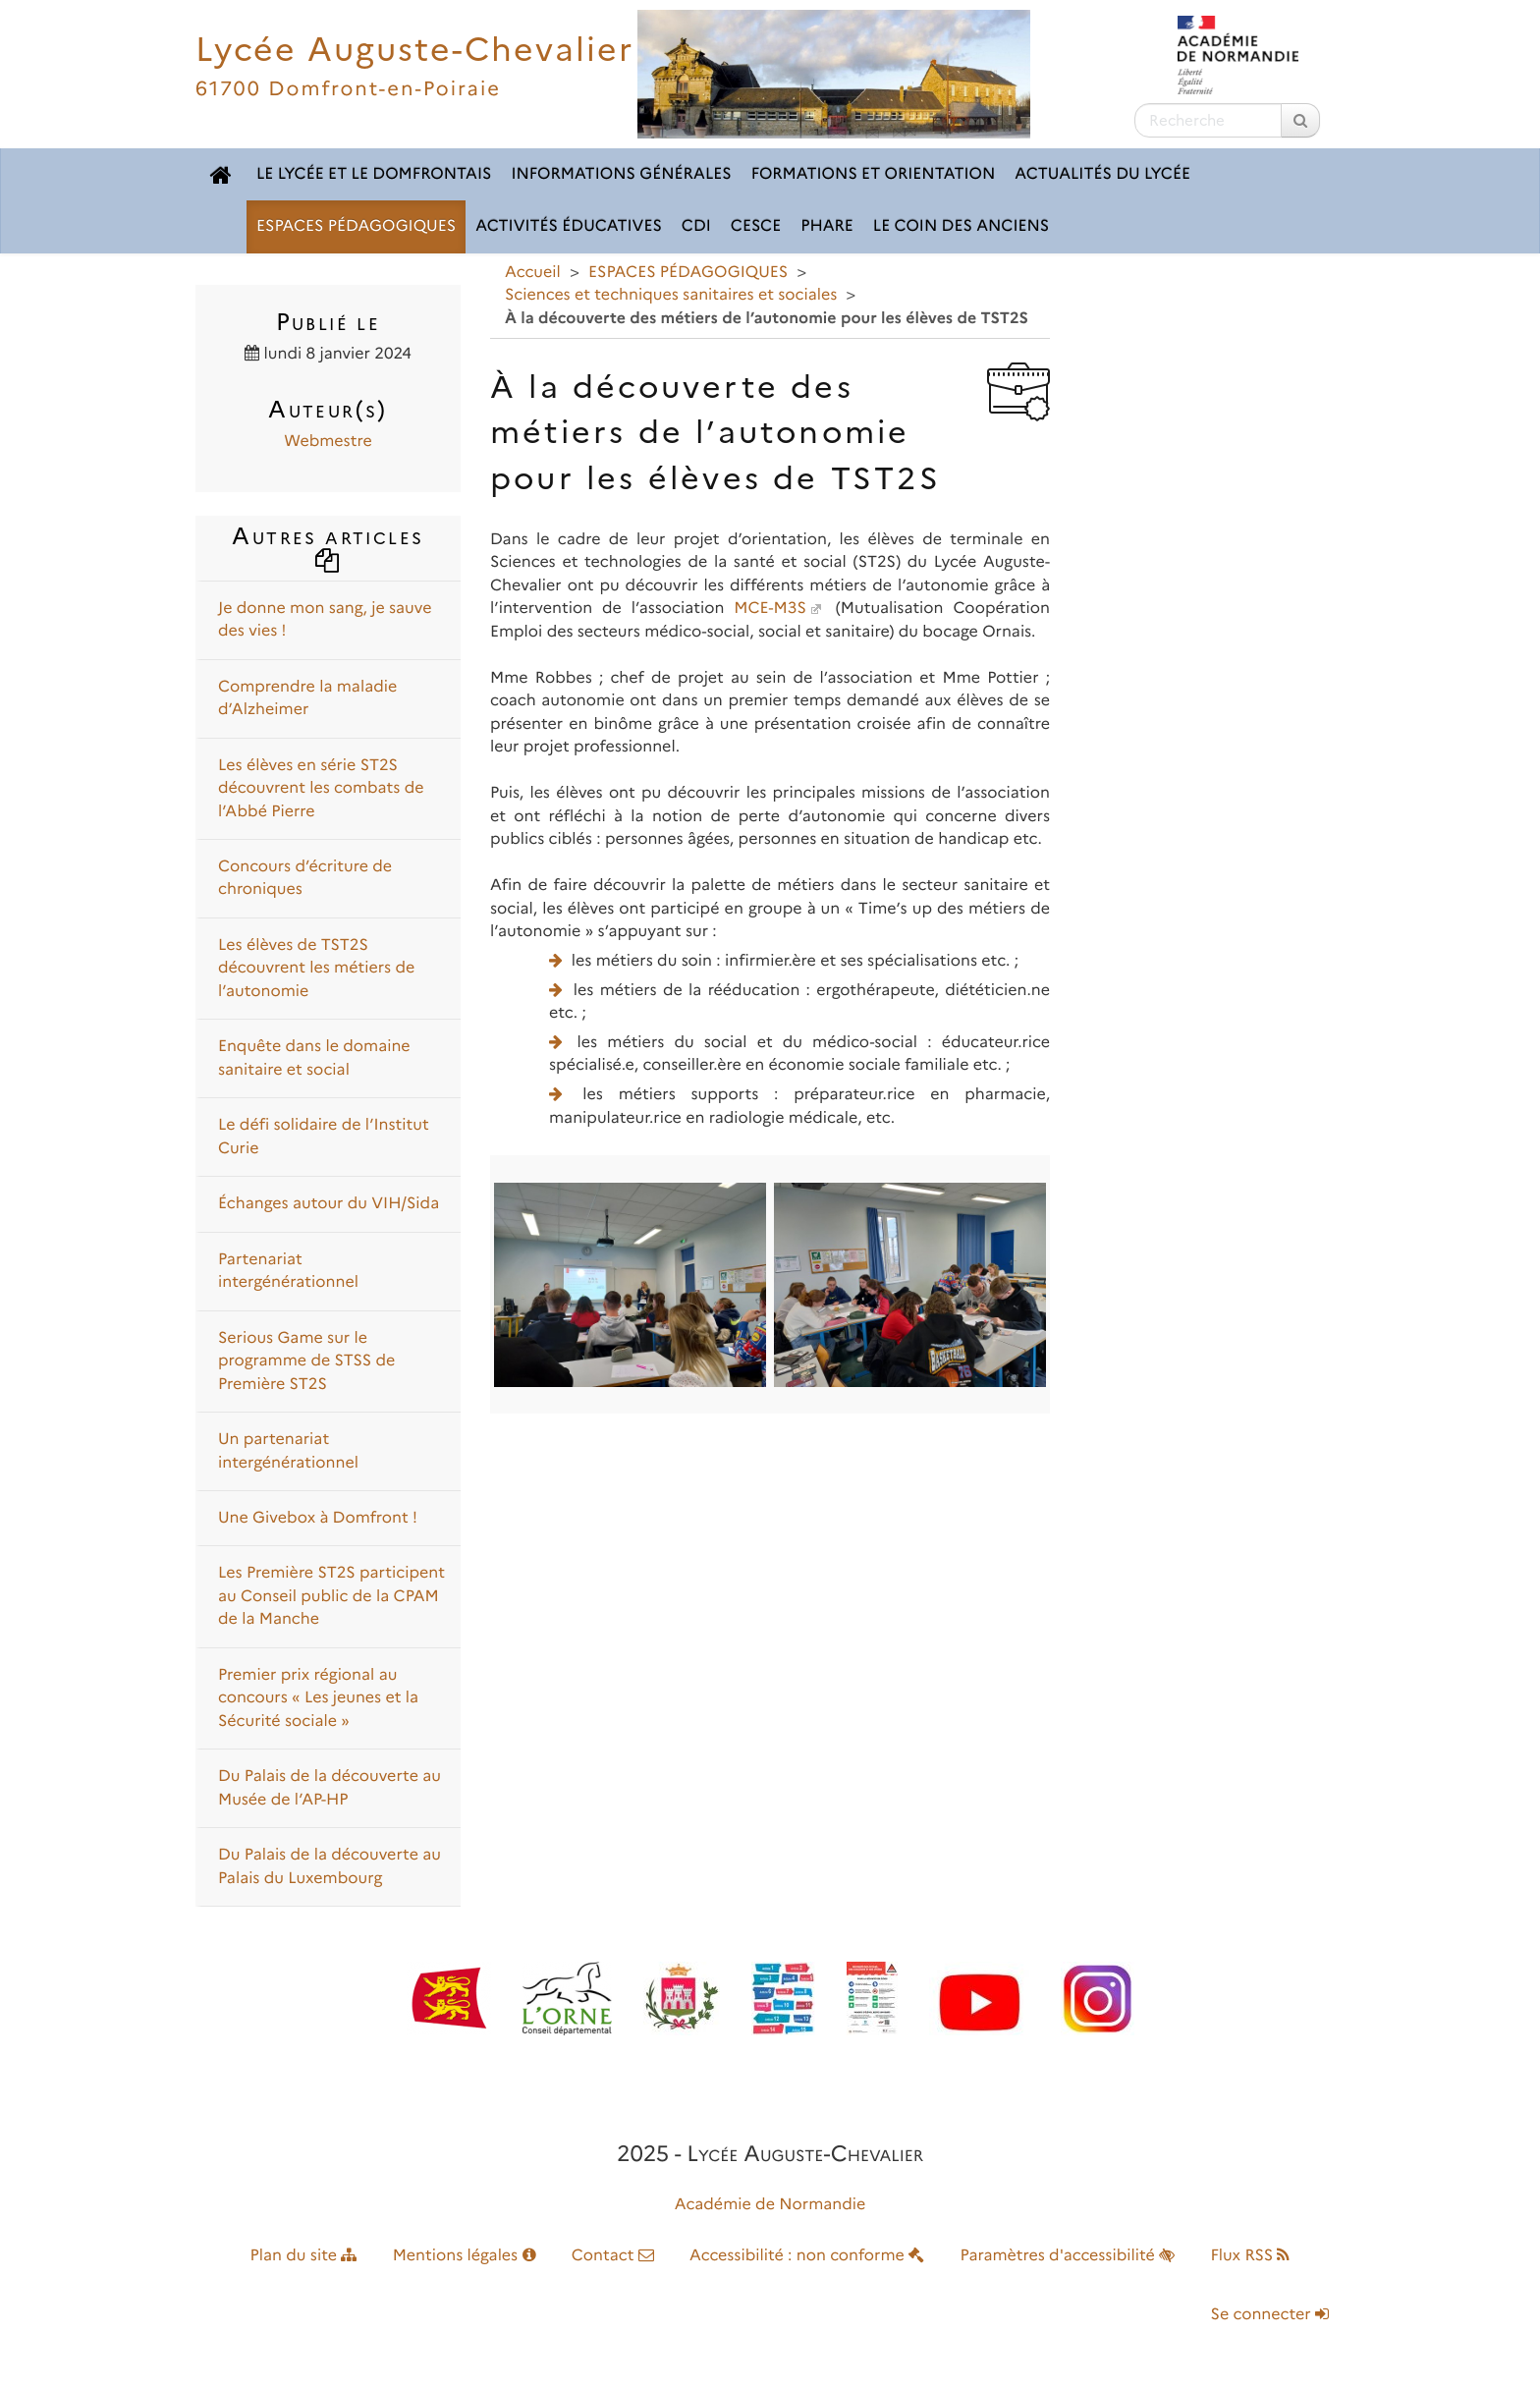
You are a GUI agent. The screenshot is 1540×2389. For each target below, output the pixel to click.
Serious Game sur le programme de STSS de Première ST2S (306, 1361)
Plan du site (304, 2256)
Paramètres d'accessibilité (1068, 2256)
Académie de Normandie (770, 2204)
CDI (696, 226)
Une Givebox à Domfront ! (317, 1518)
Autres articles (327, 546)
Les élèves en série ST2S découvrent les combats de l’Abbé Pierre (321, 788)
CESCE (756, 226)
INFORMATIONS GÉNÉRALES (621, 174)
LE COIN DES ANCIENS (961, 226)
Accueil (533, 272)
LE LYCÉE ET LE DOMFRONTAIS (373, 174)
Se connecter (1270, 2315)
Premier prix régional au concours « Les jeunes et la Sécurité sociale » (318, 1698)
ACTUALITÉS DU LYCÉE (1102, 174)
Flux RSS (1250, 2256)
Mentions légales (464, 2256)
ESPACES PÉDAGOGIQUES (356, 226)
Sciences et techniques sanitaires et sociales (671, 295)
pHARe (826, 226)
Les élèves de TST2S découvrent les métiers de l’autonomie (316, 968)
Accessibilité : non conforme (806, 2256)
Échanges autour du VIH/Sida (328, 1203)
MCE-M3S (770, 608)
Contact (613, 2256)
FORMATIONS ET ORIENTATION (873, 174)
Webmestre (327, 441)
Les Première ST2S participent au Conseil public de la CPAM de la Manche (331, 1596)
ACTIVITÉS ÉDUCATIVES (568, 226)
